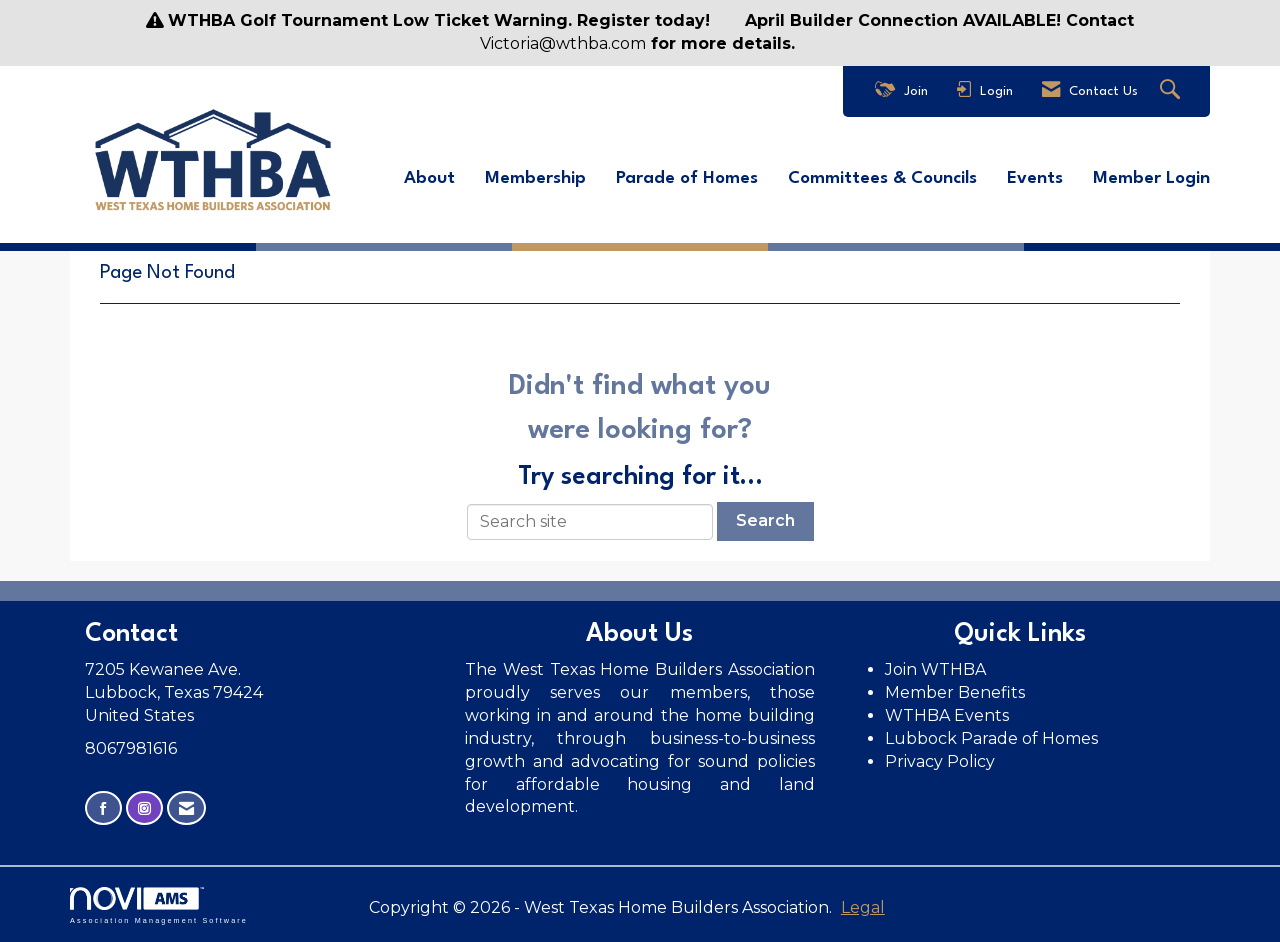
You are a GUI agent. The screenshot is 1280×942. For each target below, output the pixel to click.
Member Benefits (955, 692)
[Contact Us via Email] (186, 807)
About (429, 178)
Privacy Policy (942, 760)
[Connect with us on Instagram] (144, 807)
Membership (535, 178)
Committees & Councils (882, 178)
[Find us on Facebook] (103, 807)
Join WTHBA (935, 669)
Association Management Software (159, 905)
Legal (859, 907)
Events (1035, 178)
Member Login (1151, 178)
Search (765, 520)
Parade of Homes (687, 178)
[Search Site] (1172, 91)
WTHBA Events (947, 715)
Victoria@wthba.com (563, 43)
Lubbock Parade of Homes (991, 738)
